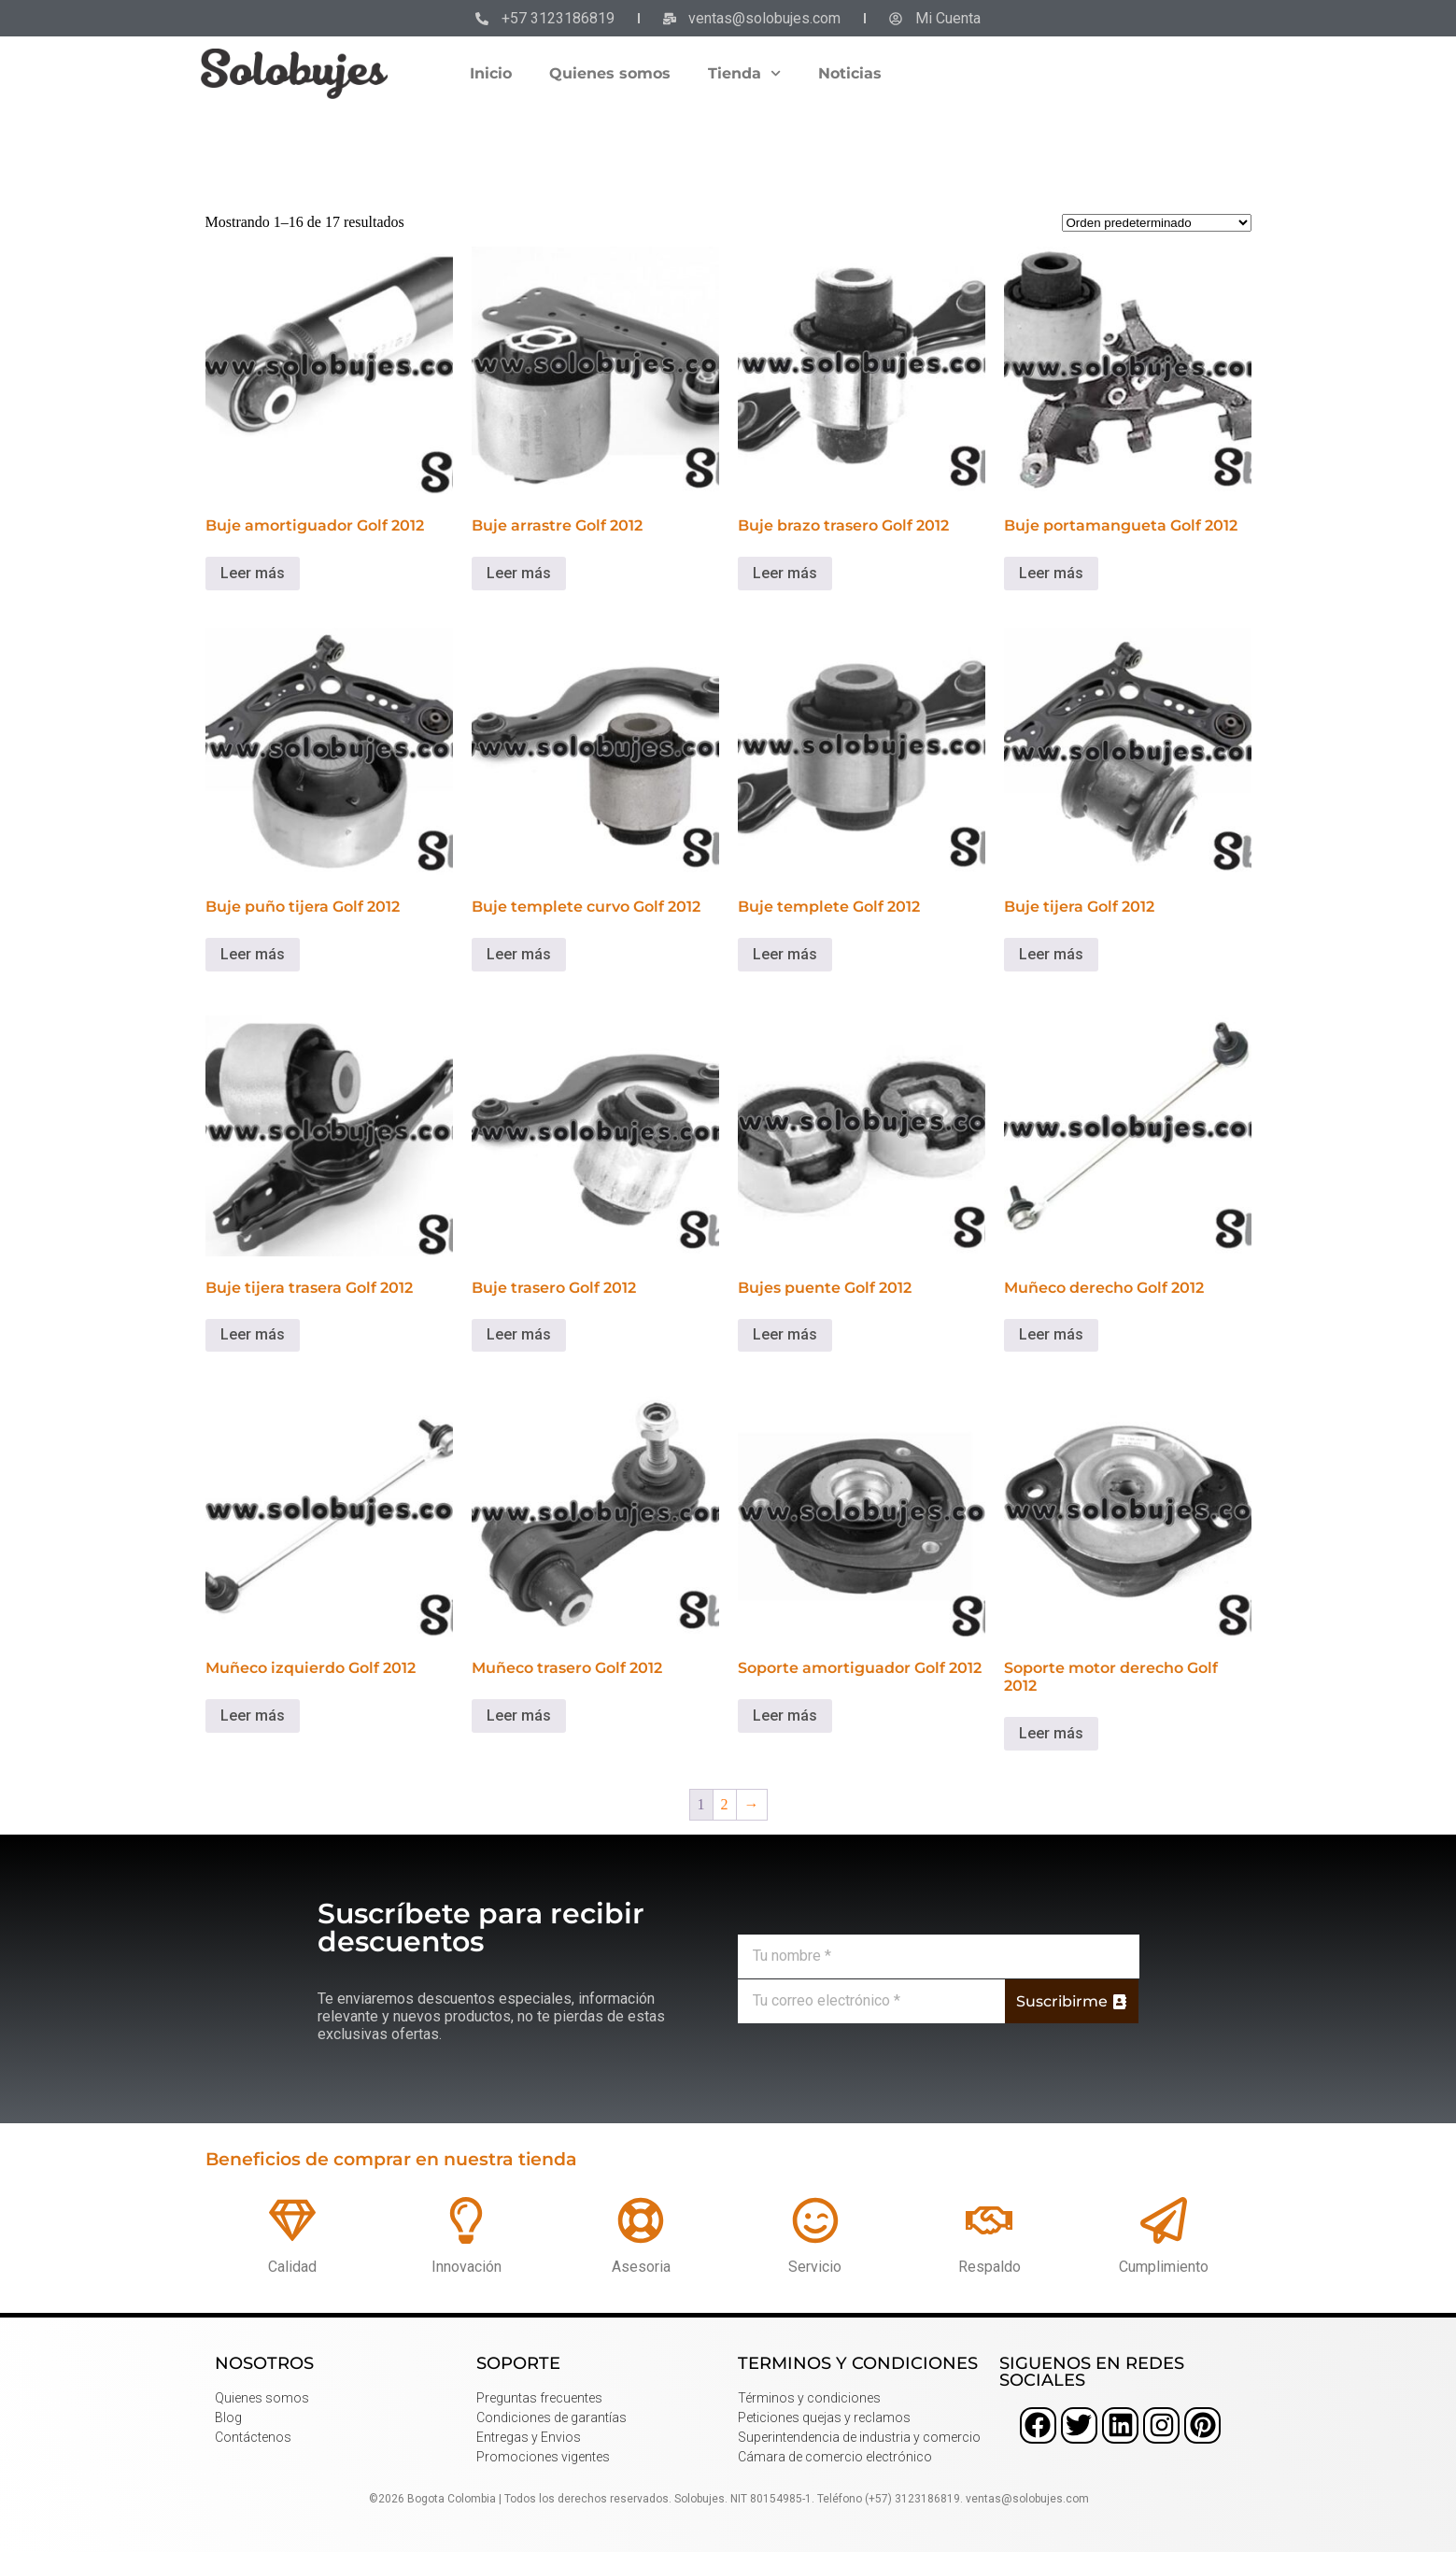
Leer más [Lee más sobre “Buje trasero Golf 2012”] (519, 1334)
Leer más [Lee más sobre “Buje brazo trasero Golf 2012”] (785, 573)
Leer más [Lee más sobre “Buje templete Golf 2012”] (785, 954)
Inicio (491, 73)
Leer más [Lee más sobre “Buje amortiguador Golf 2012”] (252, 573)
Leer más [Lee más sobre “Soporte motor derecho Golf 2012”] (1051, 1733)
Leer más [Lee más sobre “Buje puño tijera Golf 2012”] (252, 954)
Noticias (850, 73)
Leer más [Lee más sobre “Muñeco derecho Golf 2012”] (1051, 1334)
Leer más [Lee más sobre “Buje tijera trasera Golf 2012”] (252, 1334)
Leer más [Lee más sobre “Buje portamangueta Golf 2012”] (1051, 573)
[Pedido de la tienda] (1156, 223)
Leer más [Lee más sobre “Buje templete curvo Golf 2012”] (519, 954)
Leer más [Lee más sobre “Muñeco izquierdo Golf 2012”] (252, 1715)
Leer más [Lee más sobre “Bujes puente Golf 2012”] (785, 1334)
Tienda (744, 73)
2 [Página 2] (724, 1804)
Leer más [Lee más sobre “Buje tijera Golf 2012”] (1051, 954)
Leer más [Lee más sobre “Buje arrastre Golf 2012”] (519, 573)
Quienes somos (610, 73)
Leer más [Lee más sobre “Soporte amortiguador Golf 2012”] (785, 1715)
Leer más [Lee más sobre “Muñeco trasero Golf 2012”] (519, 1715)
